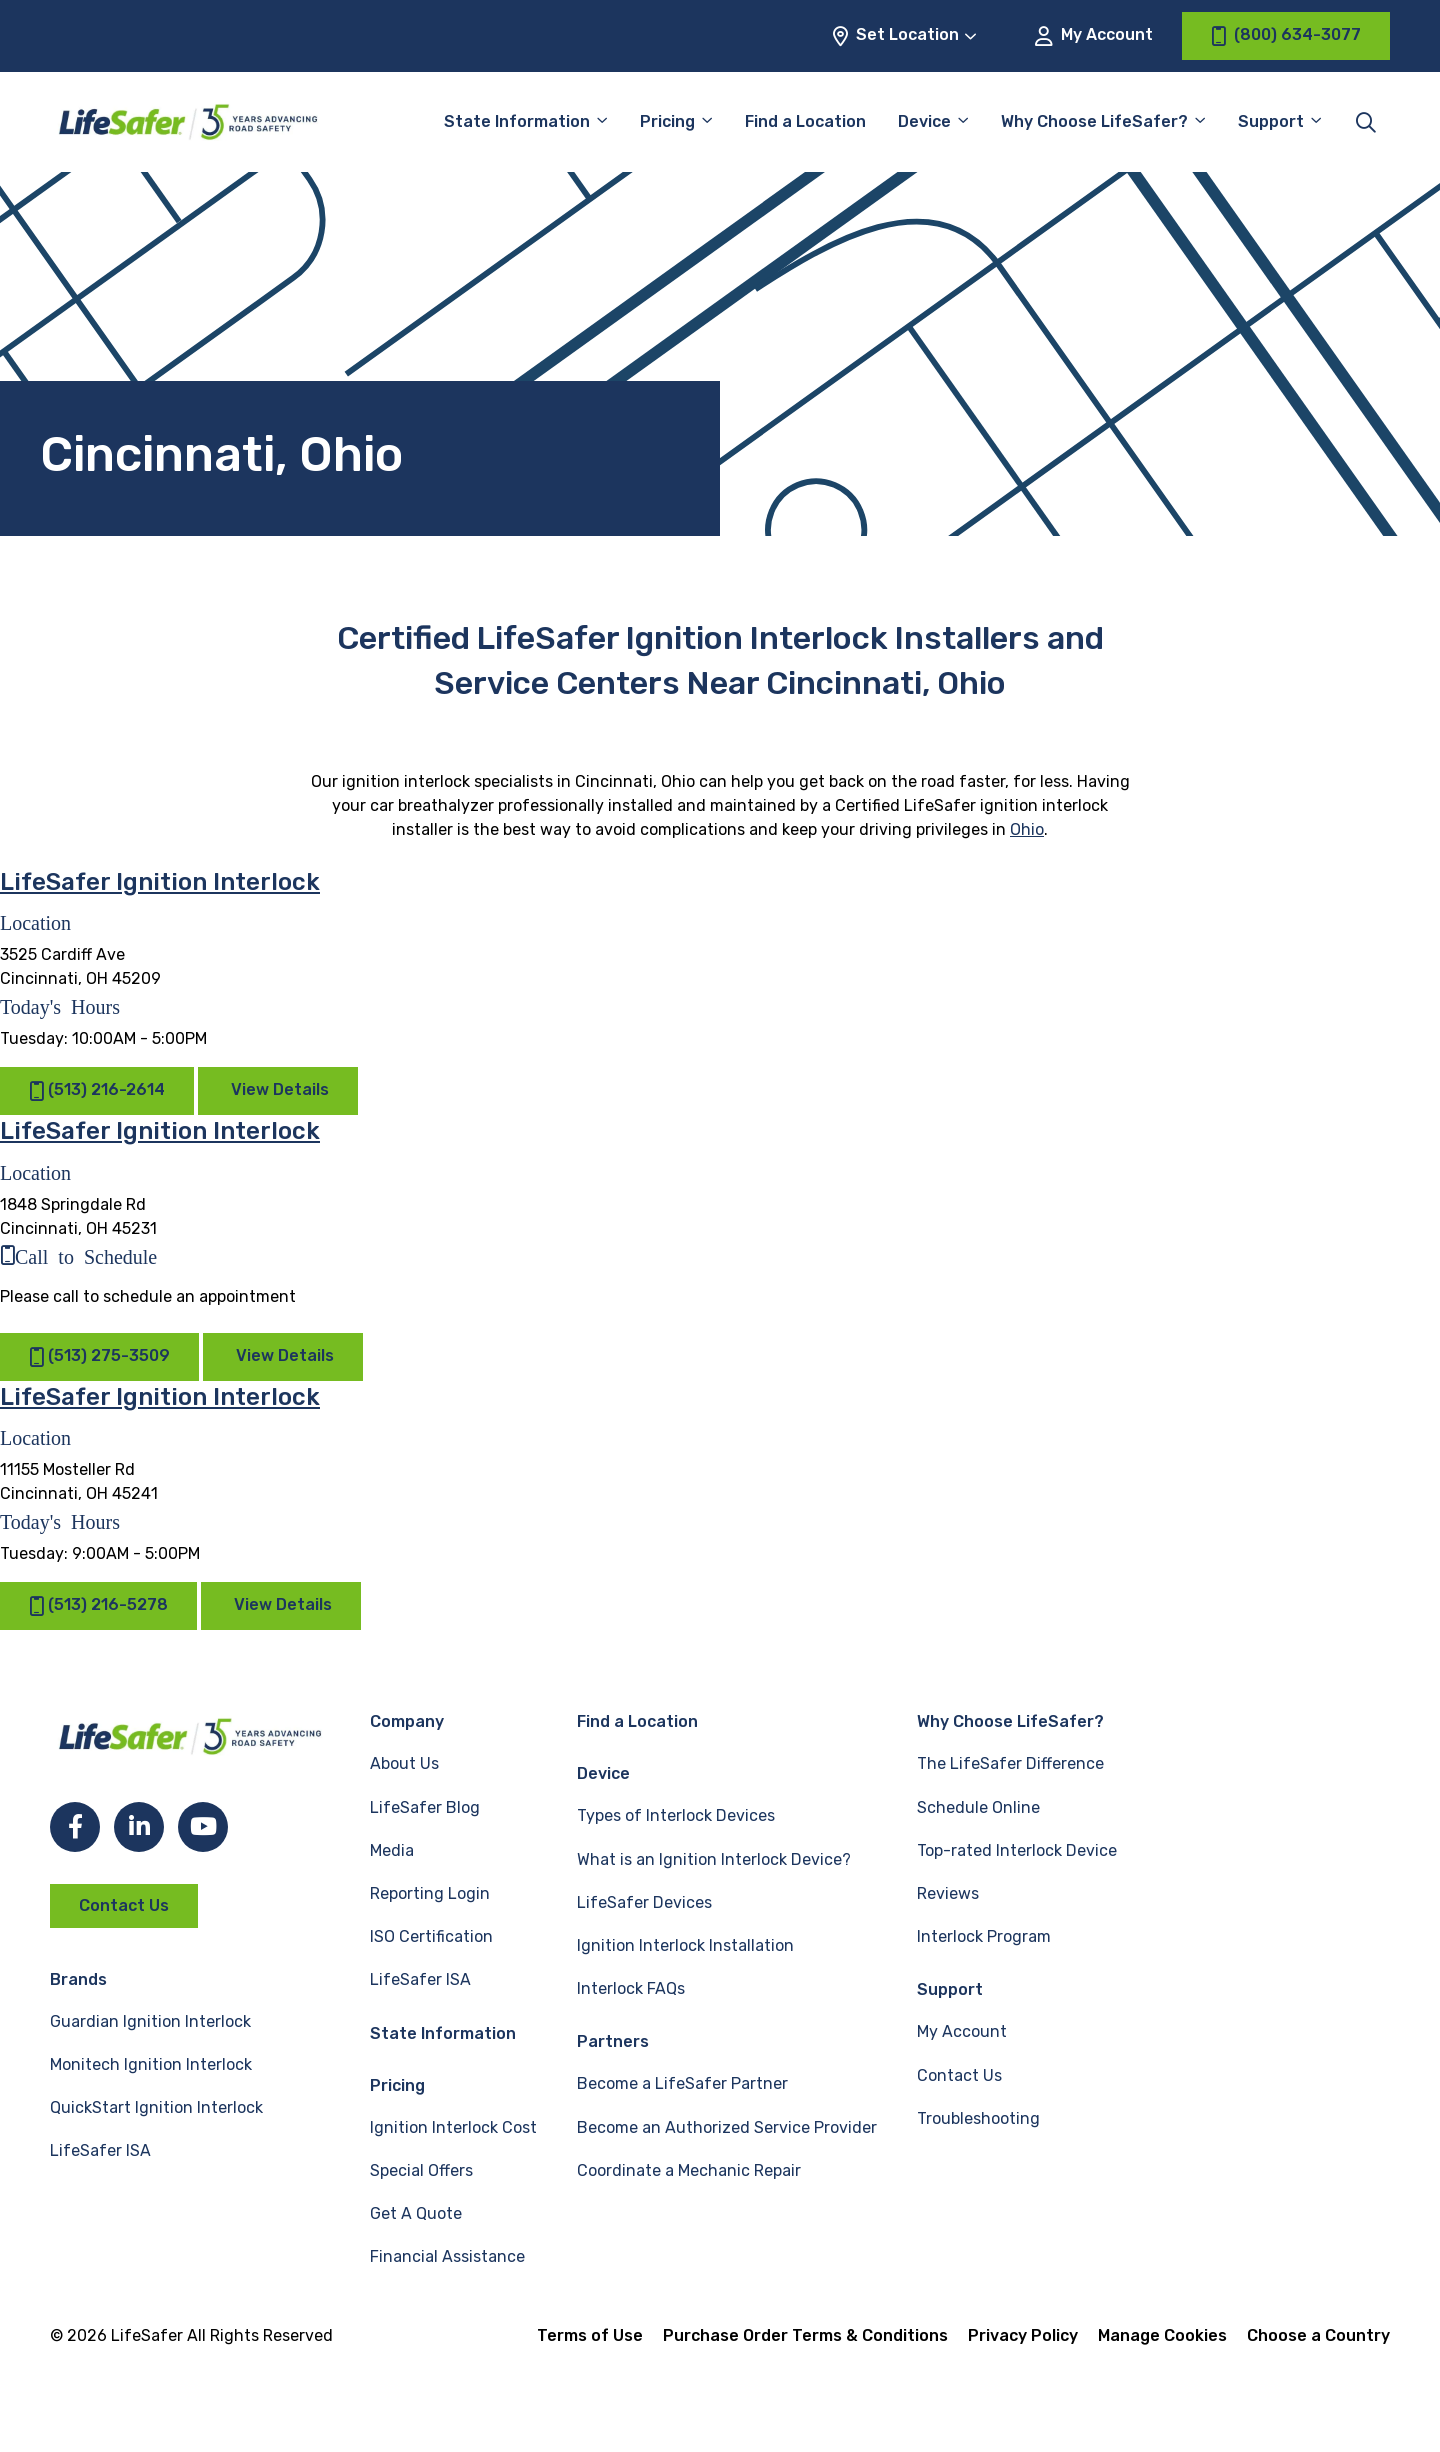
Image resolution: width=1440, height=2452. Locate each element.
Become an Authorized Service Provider (727, 2127)
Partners (613, 2041)
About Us (404, 1763)
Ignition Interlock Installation (685, 1945)
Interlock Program (984, 1936)
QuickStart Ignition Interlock (156, 2107)
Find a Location (805, 121)
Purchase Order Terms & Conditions (805, 2335)
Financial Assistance (447, 2256)
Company (407, 1721)
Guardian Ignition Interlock (150, 2021)
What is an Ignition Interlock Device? (714, 1859)
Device (924, 121)
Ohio (1027, 829)
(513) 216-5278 (98, 1606)
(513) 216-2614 (97, 1090)
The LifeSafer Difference (1010, 1763)
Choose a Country (1318, 2335)
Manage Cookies (1162, 2335)
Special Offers (421, 2170)
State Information (517, 121)
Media (392, 1850)
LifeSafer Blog (425, 1807)
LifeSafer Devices (644, 1902)
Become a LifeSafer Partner (682, 2083)
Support (1271, 121)
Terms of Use (590, 2335)
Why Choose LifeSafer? (1094, 121)
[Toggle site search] (1366, 122)
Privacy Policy (1023, 2335)
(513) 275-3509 (99, 1356)
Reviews (948, 1893)
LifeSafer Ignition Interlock (160, 882)
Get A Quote (416, 2213)
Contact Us (124, 1905)
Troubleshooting (978, 2118)
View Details (280, 1089)
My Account (1094, 35)
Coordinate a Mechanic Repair (689, 2170)
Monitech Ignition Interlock (151, 2064)
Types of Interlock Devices (676, 1815)
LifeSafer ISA (100, 2150)
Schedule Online (978, 1807)
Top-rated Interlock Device (1017, 1850)
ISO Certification (431, 1936)
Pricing (667, 121)
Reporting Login (430, 1893)
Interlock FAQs (631, 1988)
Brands (78, 1979)
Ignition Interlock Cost (453, 2127)
